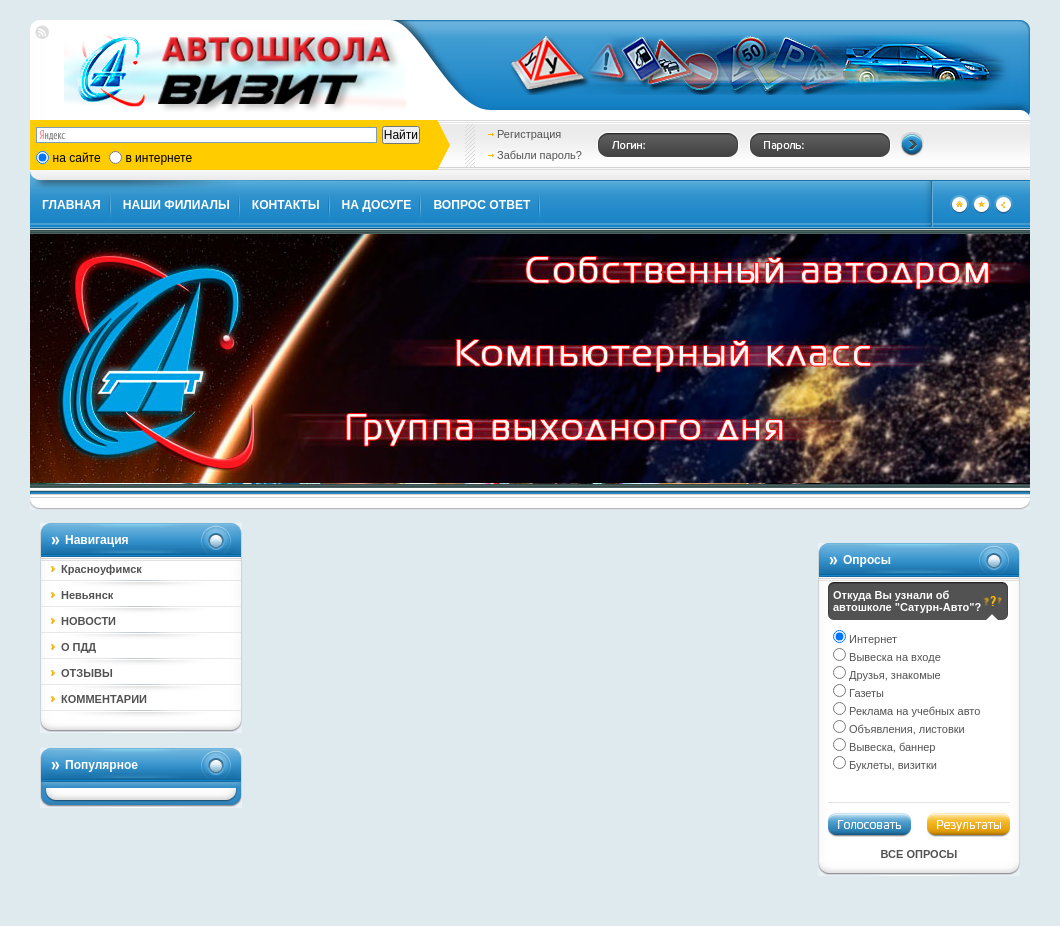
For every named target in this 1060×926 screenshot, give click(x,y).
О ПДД (78, 647)
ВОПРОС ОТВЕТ (481, 205)
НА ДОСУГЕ (377, 205)
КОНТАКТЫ (286, 205)
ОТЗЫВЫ (87, 673)
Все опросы (919, 854)
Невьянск (87, 595)
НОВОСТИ (88, 621)
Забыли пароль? (539, 155)
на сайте (77, 158)
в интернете (158, 158)
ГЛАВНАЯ (71, 205)
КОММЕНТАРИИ (104, 699)
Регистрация (529, 134)
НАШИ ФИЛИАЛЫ (176, 205)
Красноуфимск (101, 569)
